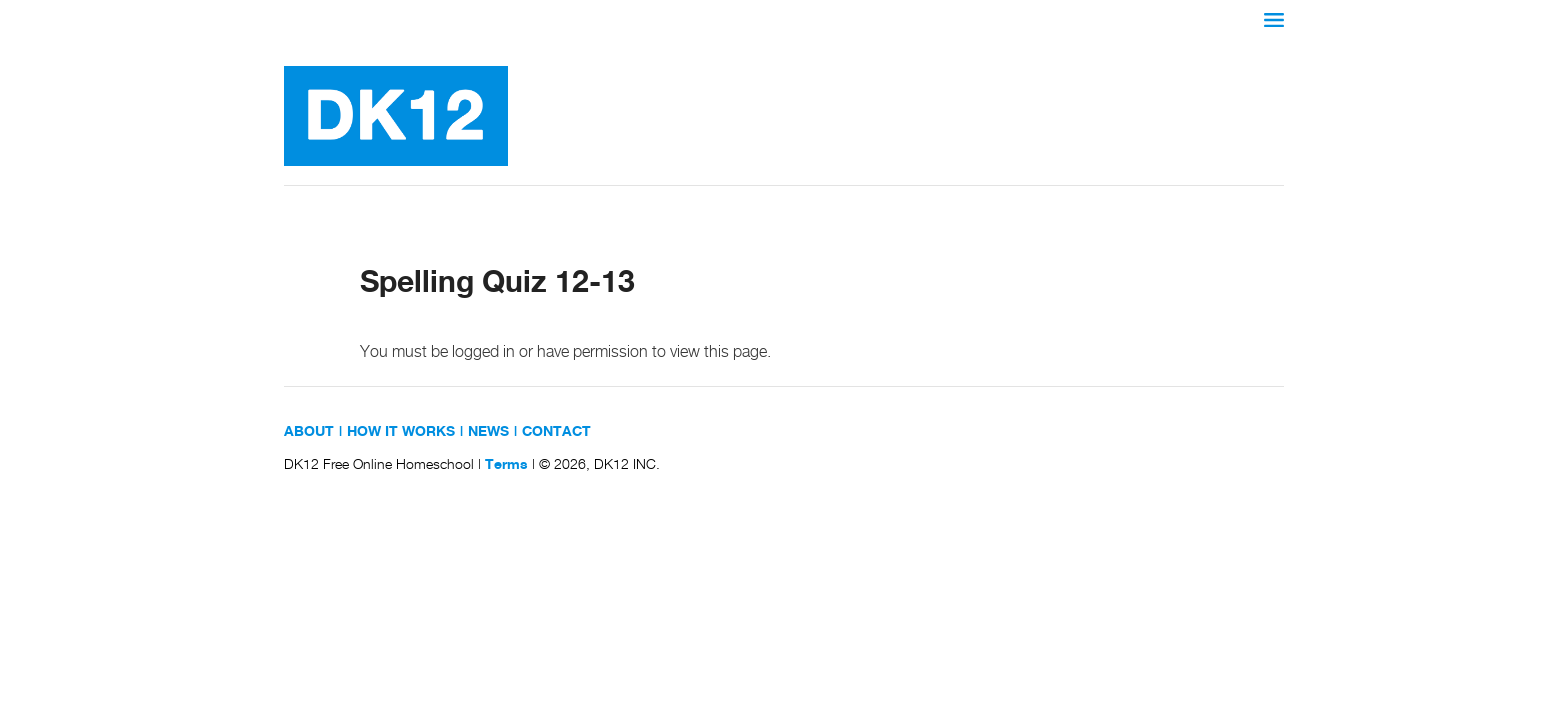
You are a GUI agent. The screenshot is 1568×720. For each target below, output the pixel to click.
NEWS (488, 432)
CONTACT (556, 432)
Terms (506, 465)
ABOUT (309, 432)
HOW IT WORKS (401, 432)
